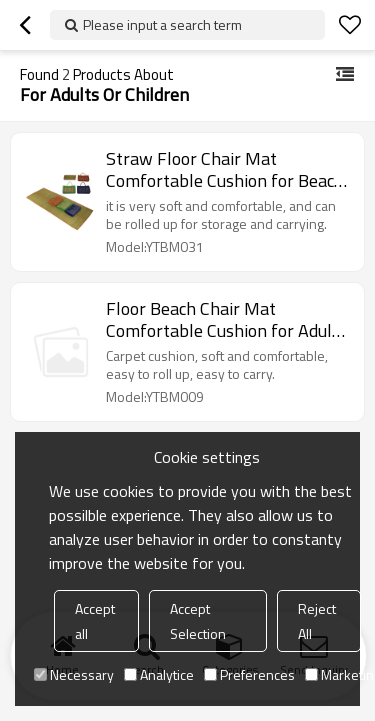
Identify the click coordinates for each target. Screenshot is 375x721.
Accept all (95, 621)
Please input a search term (162, 24)
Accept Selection (198, 621)
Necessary (74, 674)
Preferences (249, 674)
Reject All (317, 621)
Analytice (159, 674)
